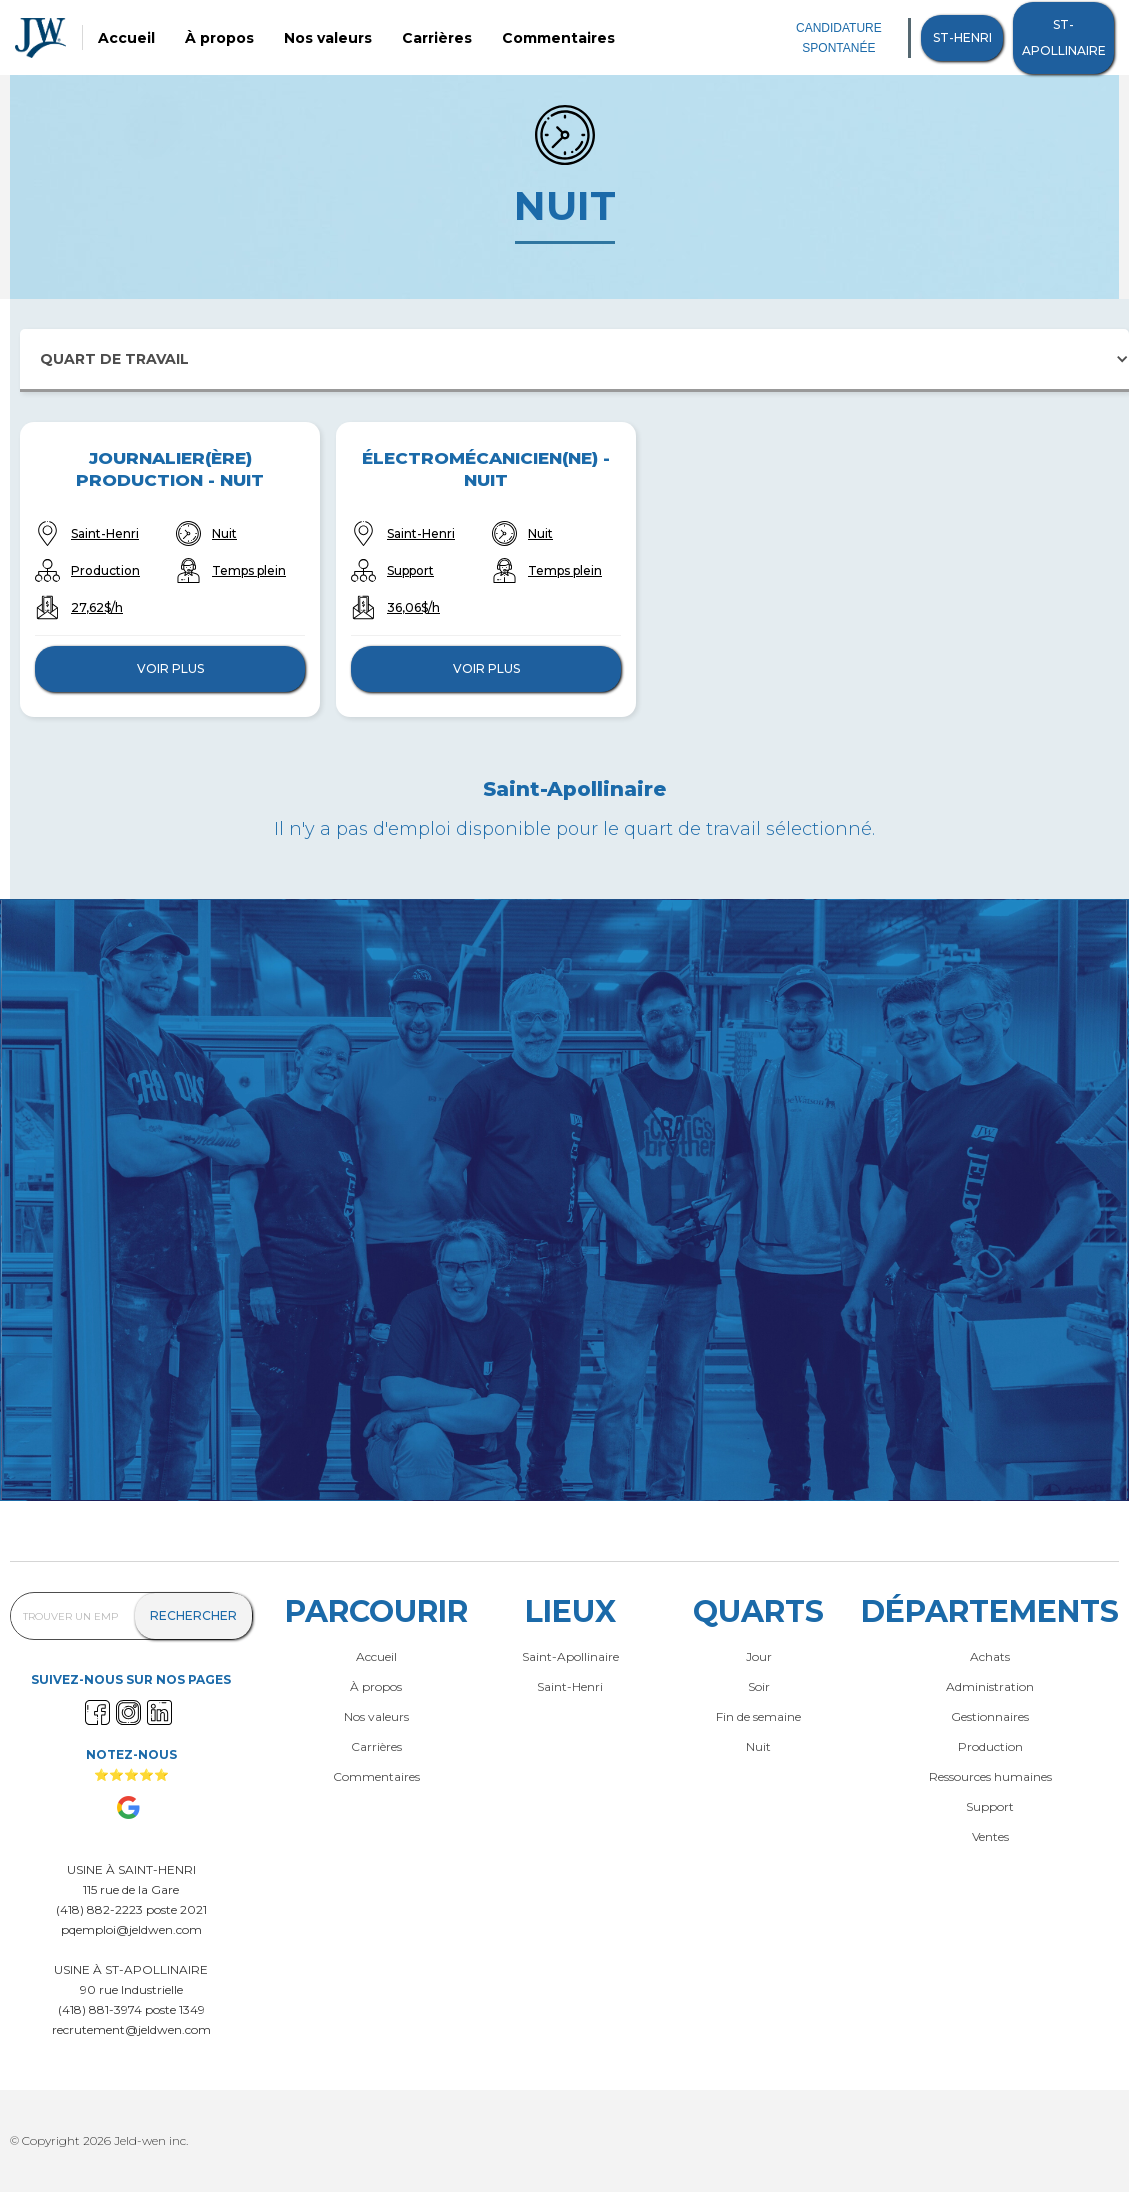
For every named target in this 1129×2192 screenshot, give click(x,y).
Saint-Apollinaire (570, 1657)
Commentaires (558, 38)
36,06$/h (413, 607)
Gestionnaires (990, 1717)
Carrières (437, 38)
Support (410, 570)
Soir (759, 1687)
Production (105, 570)
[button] (574, 360)
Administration (990, 1687)
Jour (759, 1657)
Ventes (990, 1837)
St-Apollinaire (1064, 37)
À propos (219, 38)
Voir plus (170, 668)
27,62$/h (97, 607)
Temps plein (249, 570)
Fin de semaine (758, 1717)
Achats (990, 1657)
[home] (40, 38)
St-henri (962, 37)
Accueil (126, 38)
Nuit (224, 533)
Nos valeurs (328, 38)
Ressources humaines (990, 1777)
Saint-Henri (105, 533)
